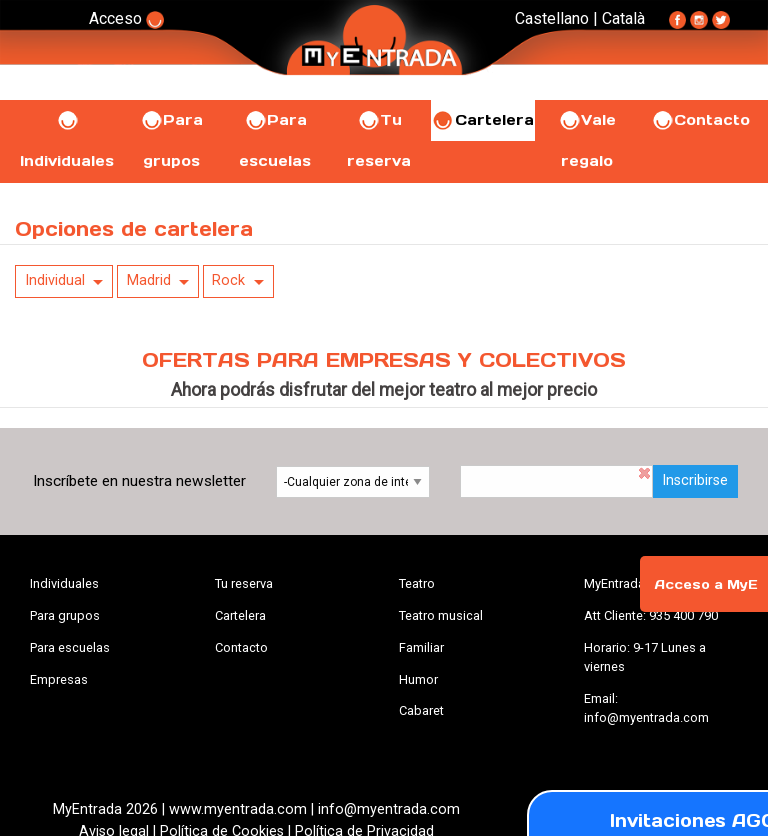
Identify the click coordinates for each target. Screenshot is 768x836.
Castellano (552, 18)
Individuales (64, 583)
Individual (55, 280)
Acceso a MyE (706, 584)
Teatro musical (441, 615)
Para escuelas (70, 647)
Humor (418, 679)
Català (623, 18)
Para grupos (65, 615)
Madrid (149, 280)
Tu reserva (244, 583)
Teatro (417, 583)
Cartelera (483, 120)
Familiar (421, 647)
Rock (228, 280)
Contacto (700, 120)
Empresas (59, 679)
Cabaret (421, 710)
